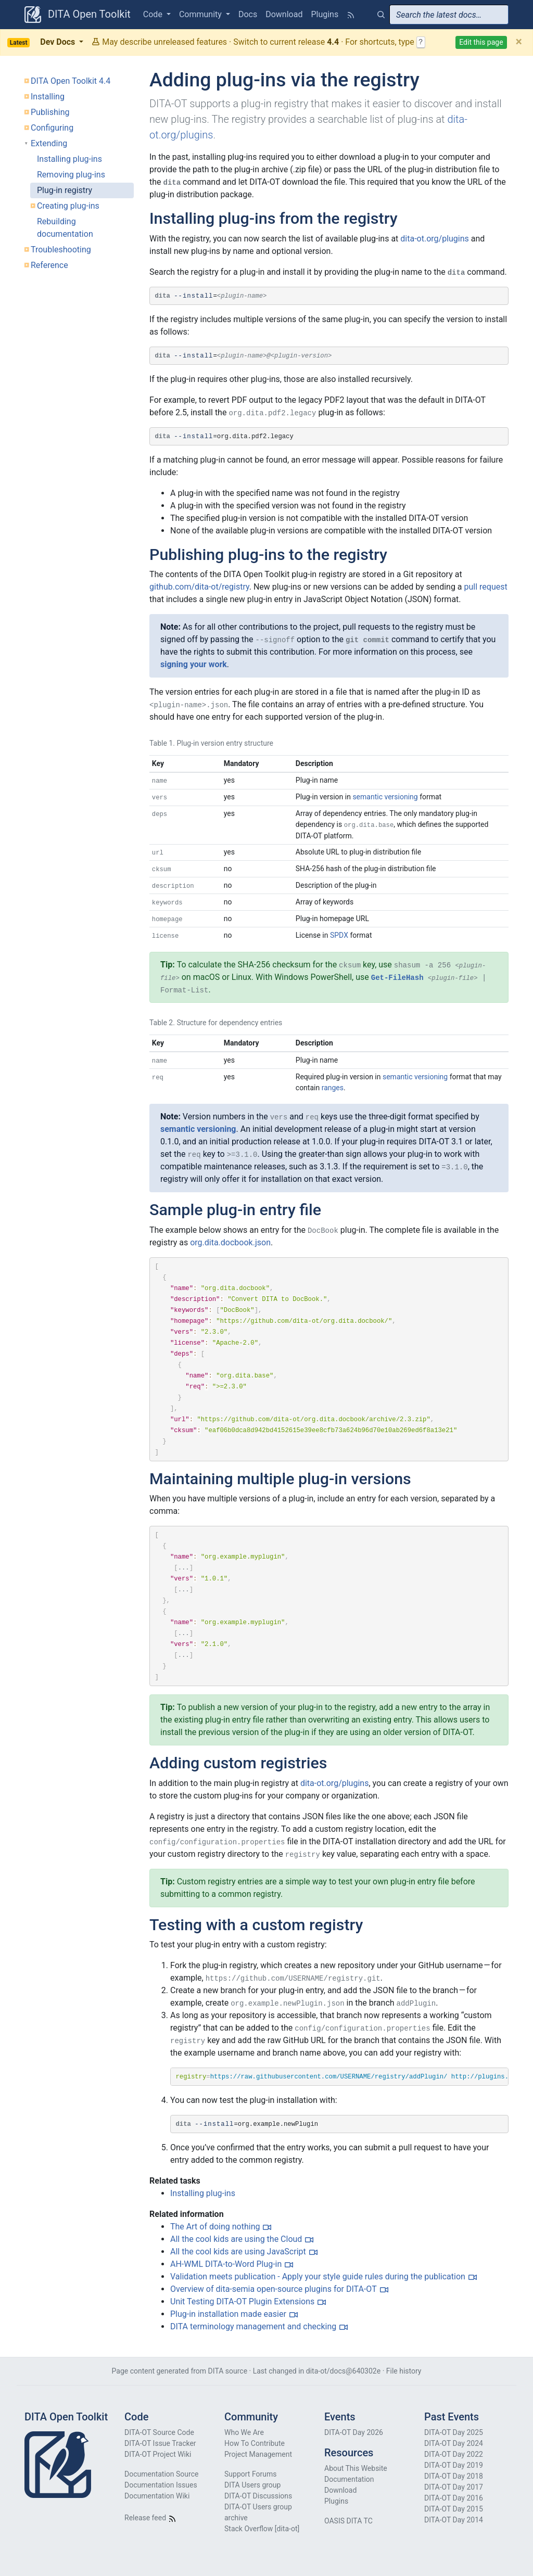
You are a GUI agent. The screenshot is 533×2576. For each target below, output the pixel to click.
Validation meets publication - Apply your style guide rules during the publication (317, 2276)
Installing (48, 96)
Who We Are (244, 2432)
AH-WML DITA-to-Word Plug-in (226, 2264)
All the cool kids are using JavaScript (238, 2251)
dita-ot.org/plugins (434, 239)
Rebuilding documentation (65, 227)
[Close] (518, 42)
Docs (247, 14)
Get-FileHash (397, 978)
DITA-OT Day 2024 (453, 2443)
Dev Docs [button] (42, 42)
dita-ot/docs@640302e (343, 2371)
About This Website (355, 2468)
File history (404, 2371)
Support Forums (250, 2474)
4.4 (333, 42)
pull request (485, 587)
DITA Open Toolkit (77, 14)
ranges (333, 1087)
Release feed (150, 2518)
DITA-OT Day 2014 (453, 2520)
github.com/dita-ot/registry (199, 587)
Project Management (258, 2454)
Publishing (50, 112)
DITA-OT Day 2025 (453, 2432)
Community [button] (201, 14)
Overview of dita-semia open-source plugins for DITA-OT (273, 2289)
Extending (49, 143)
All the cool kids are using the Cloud (236, 2239)
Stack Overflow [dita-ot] (261, 2528)
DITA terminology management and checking (253, 2326)
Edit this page (481, 42)
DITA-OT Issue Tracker (160, 2443)
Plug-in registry (64, 190)
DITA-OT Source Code (159, 2432)
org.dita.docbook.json (230, 1242)
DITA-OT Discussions (258, 2496)
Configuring (52, 128)
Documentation (349, 2479)
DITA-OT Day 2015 (453, 2509)
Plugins (324, 14)
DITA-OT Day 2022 (453, 2454)
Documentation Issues (160, 2485)
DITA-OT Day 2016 (453, 2498)
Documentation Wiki (156, 2496)
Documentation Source (161, 2474)
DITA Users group (252, 2485)
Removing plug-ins (71, 175)
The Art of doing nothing (215, 2226)
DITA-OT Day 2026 (353, 2432)
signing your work (193, 664)
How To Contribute (254, 2443)
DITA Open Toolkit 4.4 (70, 81)
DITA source (228, 2371)
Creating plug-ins (68, 206)
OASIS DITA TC (348, 2521)
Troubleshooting (61, 249)
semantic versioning (384, 797)
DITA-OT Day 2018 (453, 2476)
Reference (49, 265)
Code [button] (153, 14)
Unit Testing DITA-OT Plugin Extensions (242, 2301)
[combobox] (449, 14)
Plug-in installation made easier (228, 2314)
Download (283, 14)
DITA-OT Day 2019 (453, 2465)
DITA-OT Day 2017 (453, 2487)
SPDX (339, 935)
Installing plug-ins (69, 159)
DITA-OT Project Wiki (158, 2454)
